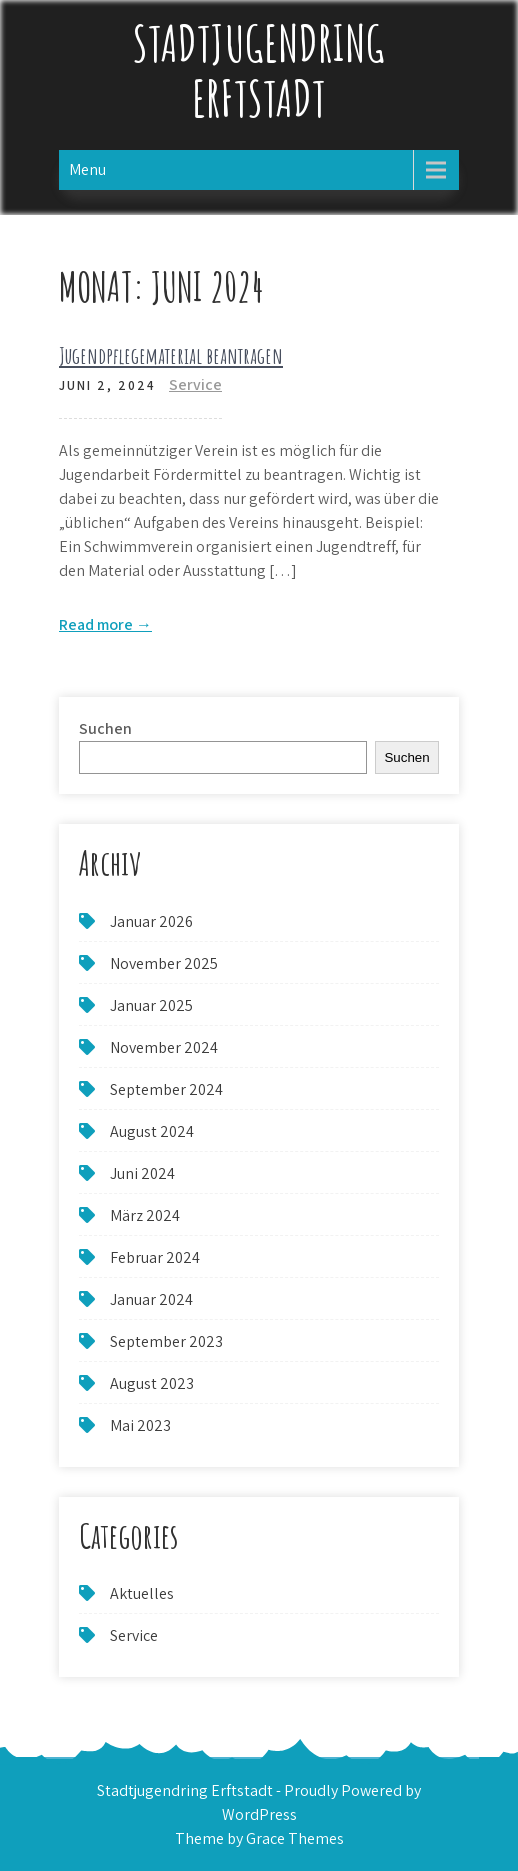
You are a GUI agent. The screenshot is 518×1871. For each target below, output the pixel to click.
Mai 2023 (140, 1425)
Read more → (105, 624)
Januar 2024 (151, 1299)
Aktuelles (142, 1593)
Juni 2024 (142, 1173)
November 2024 (164, 1047)
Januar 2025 (151, 1005)
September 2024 (166, 1089)
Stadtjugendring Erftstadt (259, 70)
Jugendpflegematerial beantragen (171, 355)
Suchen (105, 728)
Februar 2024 (155, 1257)
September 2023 (166, 1341)
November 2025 (164, 963)
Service (195, 384)
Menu (87, 169)
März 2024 (145, 1215)
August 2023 (152, 1383)
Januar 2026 (151, 921)
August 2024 (152, 1131)
